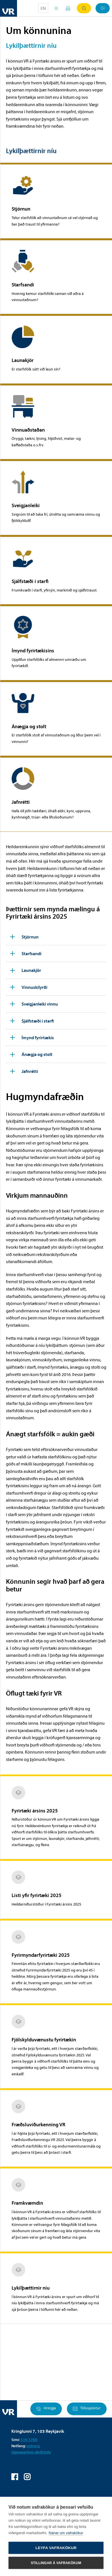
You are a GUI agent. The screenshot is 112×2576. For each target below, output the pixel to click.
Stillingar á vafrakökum (56, 2563)
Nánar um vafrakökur (66, 2533)
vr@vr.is (33, 2445)
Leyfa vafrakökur (56, 2548)
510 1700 (29, 2439)
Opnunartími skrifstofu (31, 2452)
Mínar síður (67, 8)
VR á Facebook (14, 2476)
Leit (84, 8)
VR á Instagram (27, 2476)
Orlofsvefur (56, 8)
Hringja (46, 2409)
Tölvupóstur (87, 2409)
